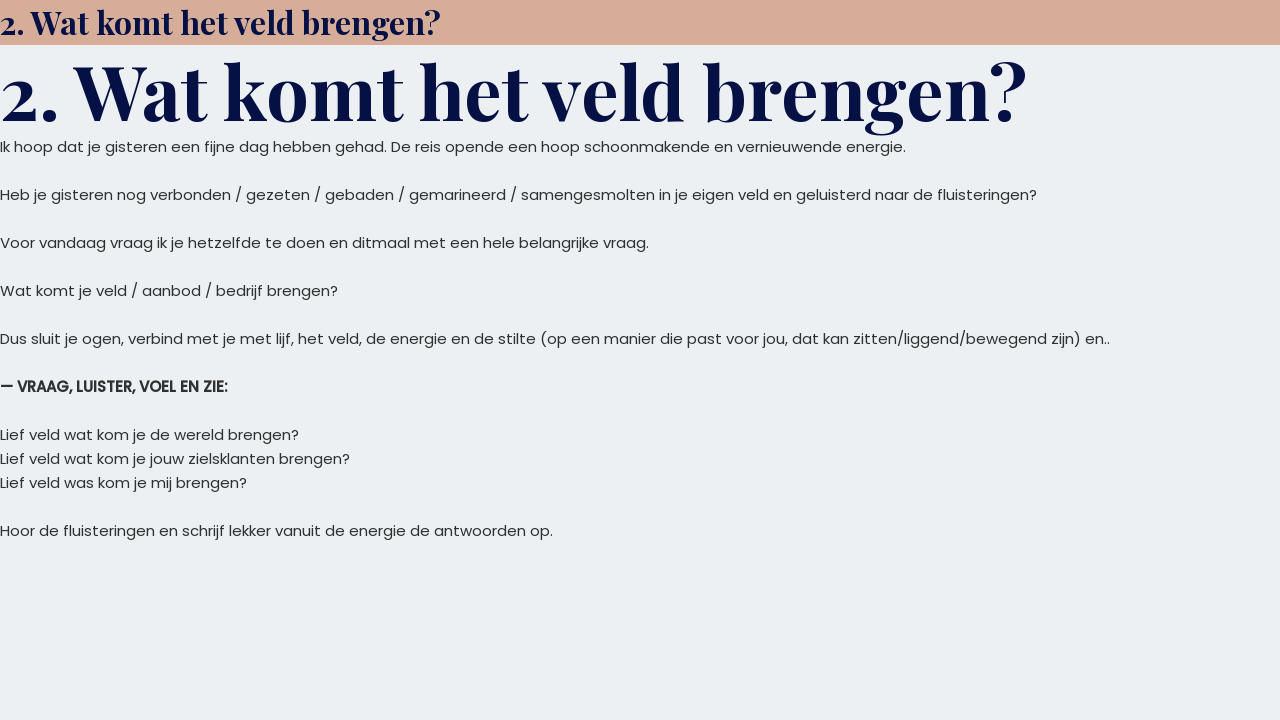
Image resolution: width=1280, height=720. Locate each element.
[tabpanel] (640, 339)
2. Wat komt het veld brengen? (220, 21)
